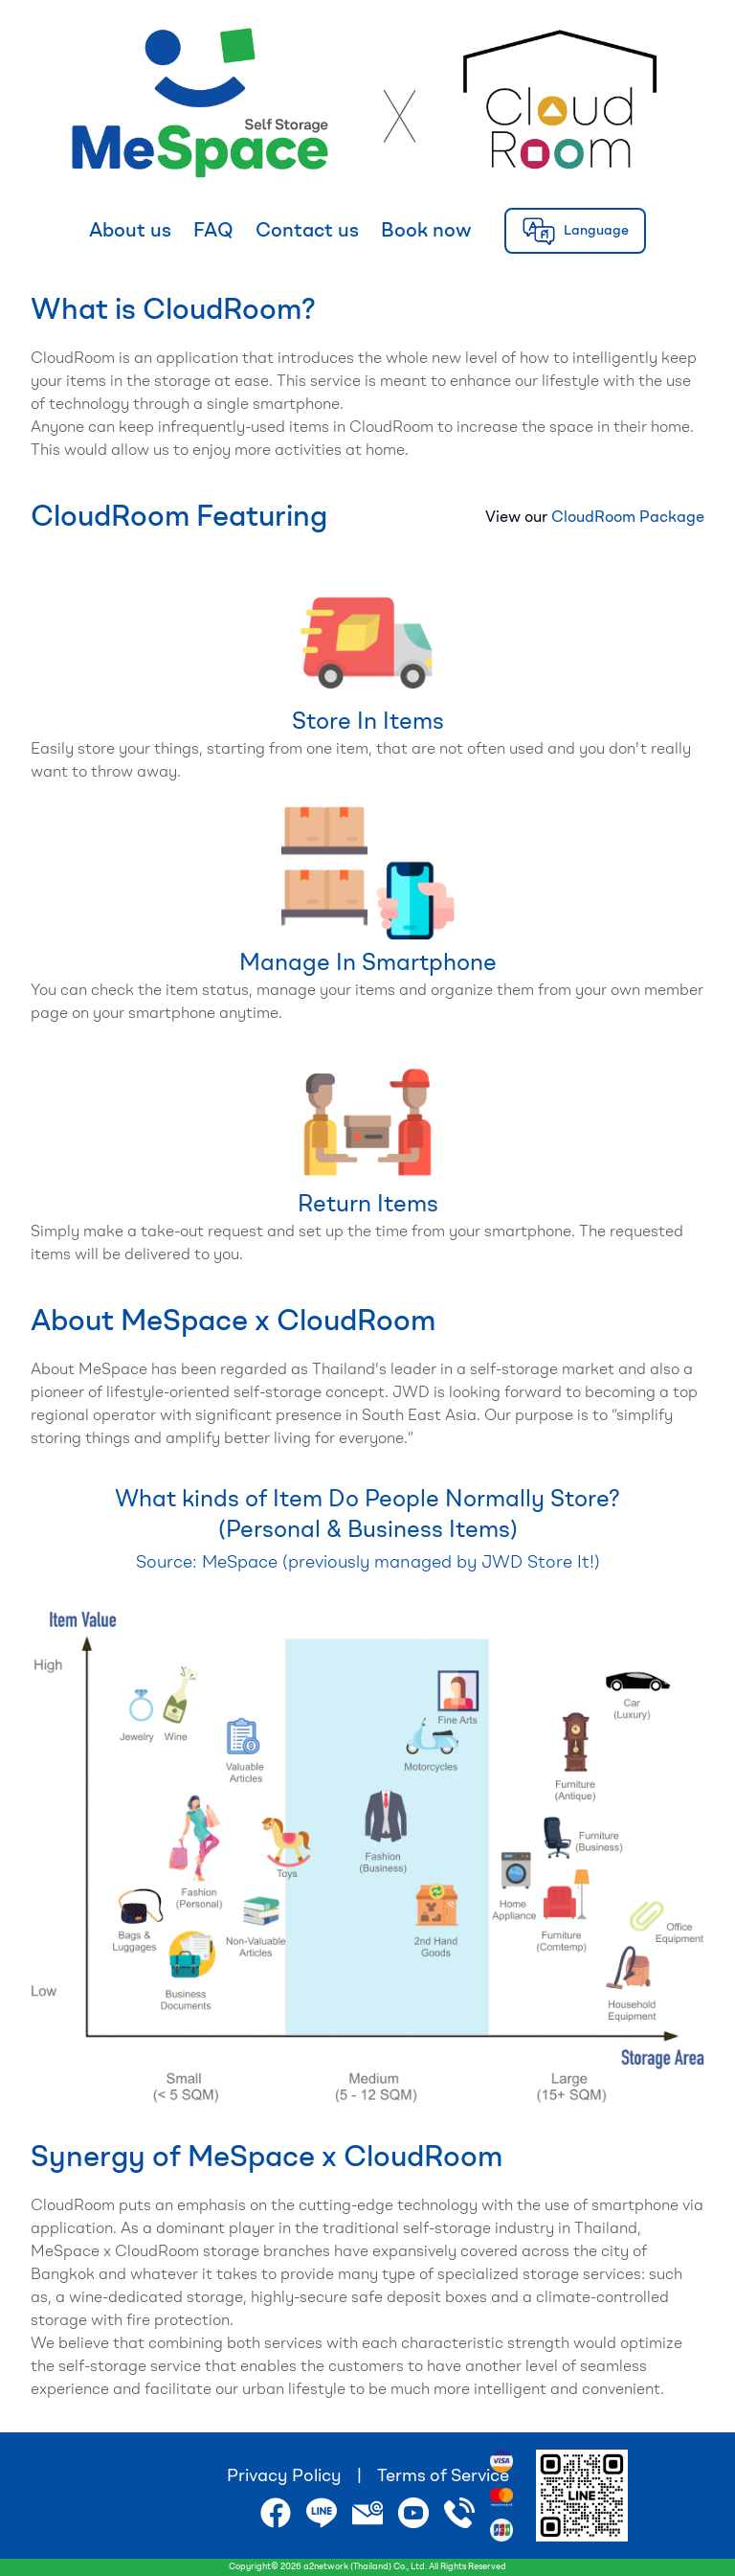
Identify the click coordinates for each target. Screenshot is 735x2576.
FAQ (213, 231)
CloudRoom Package (627, 518)
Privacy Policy (284, 2476)
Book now (426, 231)
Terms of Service (443, 2476)
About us (130, 231)
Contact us (307, 231)
